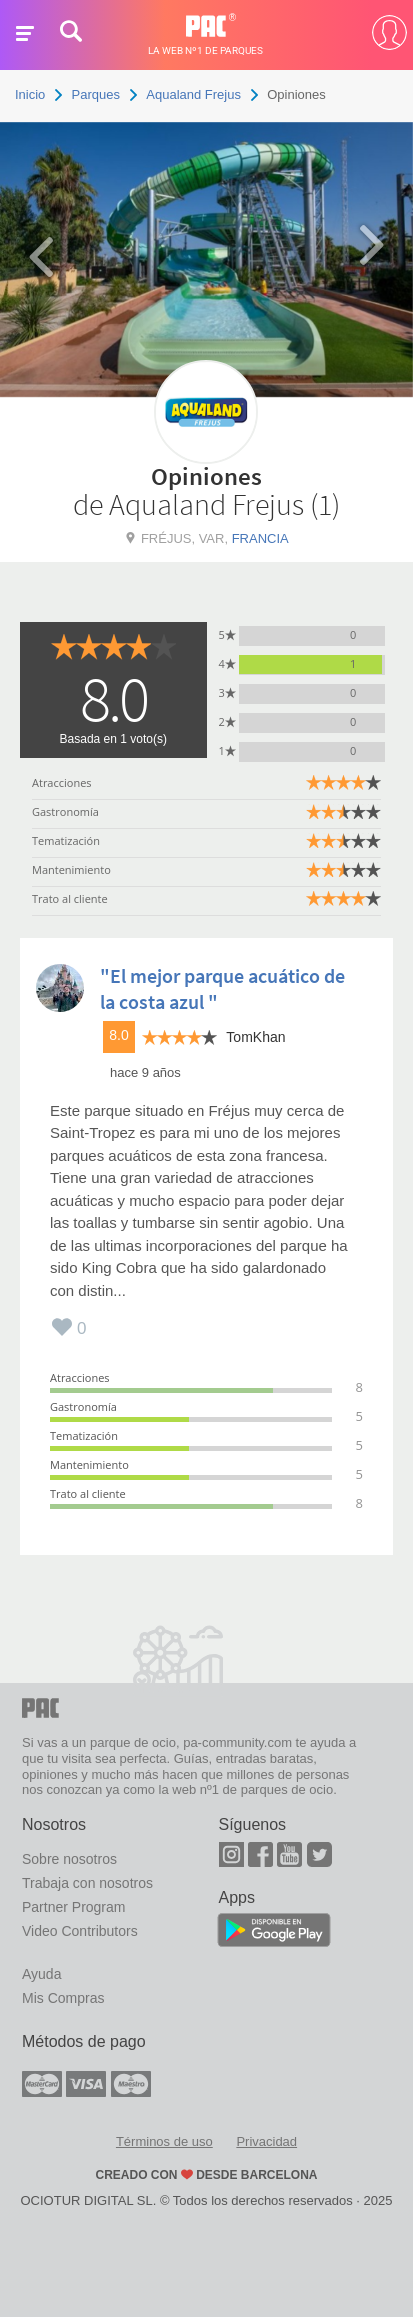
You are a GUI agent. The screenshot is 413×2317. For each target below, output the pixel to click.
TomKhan (255, 1037)
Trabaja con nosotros (87, 1883)
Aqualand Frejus (193, 94)
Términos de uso (164, 2141)
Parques (96, 94)
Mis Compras (63, 1998)
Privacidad (266, 2141)
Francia (260, 538)
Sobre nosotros (69, 1859)
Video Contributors (80, 1931)
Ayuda (41, 1974)
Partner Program (73, 1907)
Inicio (30, 94)
